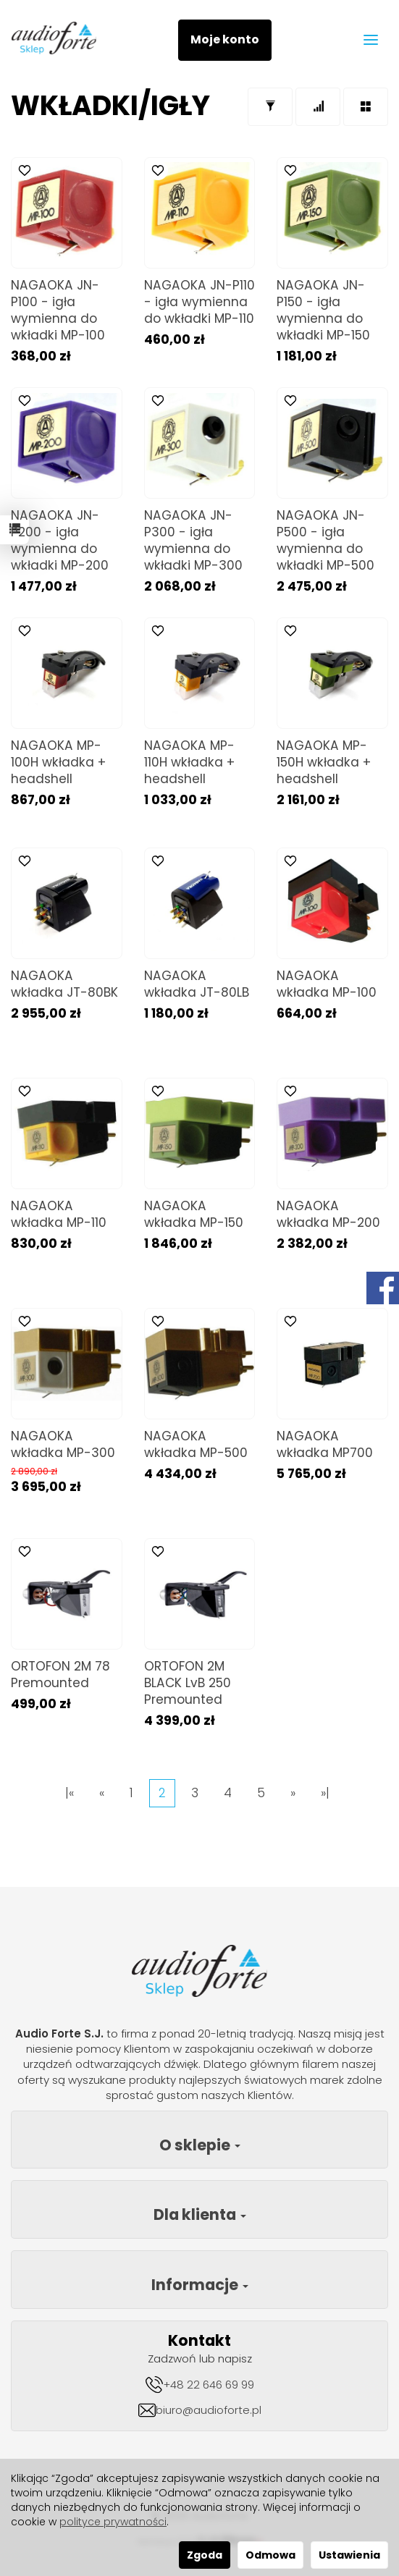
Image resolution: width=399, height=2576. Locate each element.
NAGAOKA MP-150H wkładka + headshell (324, 762)
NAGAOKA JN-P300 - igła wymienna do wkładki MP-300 (193, 540)
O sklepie (199, 2144)
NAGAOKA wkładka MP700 (325, 1444)
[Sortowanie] (317, 107)
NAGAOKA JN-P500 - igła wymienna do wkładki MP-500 (325, 540)
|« (69, 1793)
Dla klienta (200, 2214)
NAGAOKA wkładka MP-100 (327, 984)
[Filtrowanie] (270, 107)
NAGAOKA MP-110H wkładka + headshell (189, 762)
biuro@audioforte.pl (208, 2409)
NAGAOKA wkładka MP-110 (58, 1214)
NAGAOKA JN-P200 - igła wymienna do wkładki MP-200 (60, 540)
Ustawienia (349, 2555)
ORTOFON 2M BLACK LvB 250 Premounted (187, 1682)
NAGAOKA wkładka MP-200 (328, 1214)
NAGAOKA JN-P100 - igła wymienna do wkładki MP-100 (58, 310)
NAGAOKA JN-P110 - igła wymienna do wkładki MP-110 (199, 301)
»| (325, 1793)
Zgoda (204, 2555)
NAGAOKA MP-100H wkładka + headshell (58, 762)
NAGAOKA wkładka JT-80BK (64, 984)
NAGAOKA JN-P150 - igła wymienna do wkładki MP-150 (323, 310)
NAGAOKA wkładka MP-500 (196, 1444)
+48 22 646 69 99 (208, 2384)
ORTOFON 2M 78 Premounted (60, 1674)
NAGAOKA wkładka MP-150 (193, 1214)
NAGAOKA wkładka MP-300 (63, 1444)
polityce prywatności (113, 2521)
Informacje (199, 2284)
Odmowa (270, 2555)
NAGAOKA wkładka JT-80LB (196, 984)
